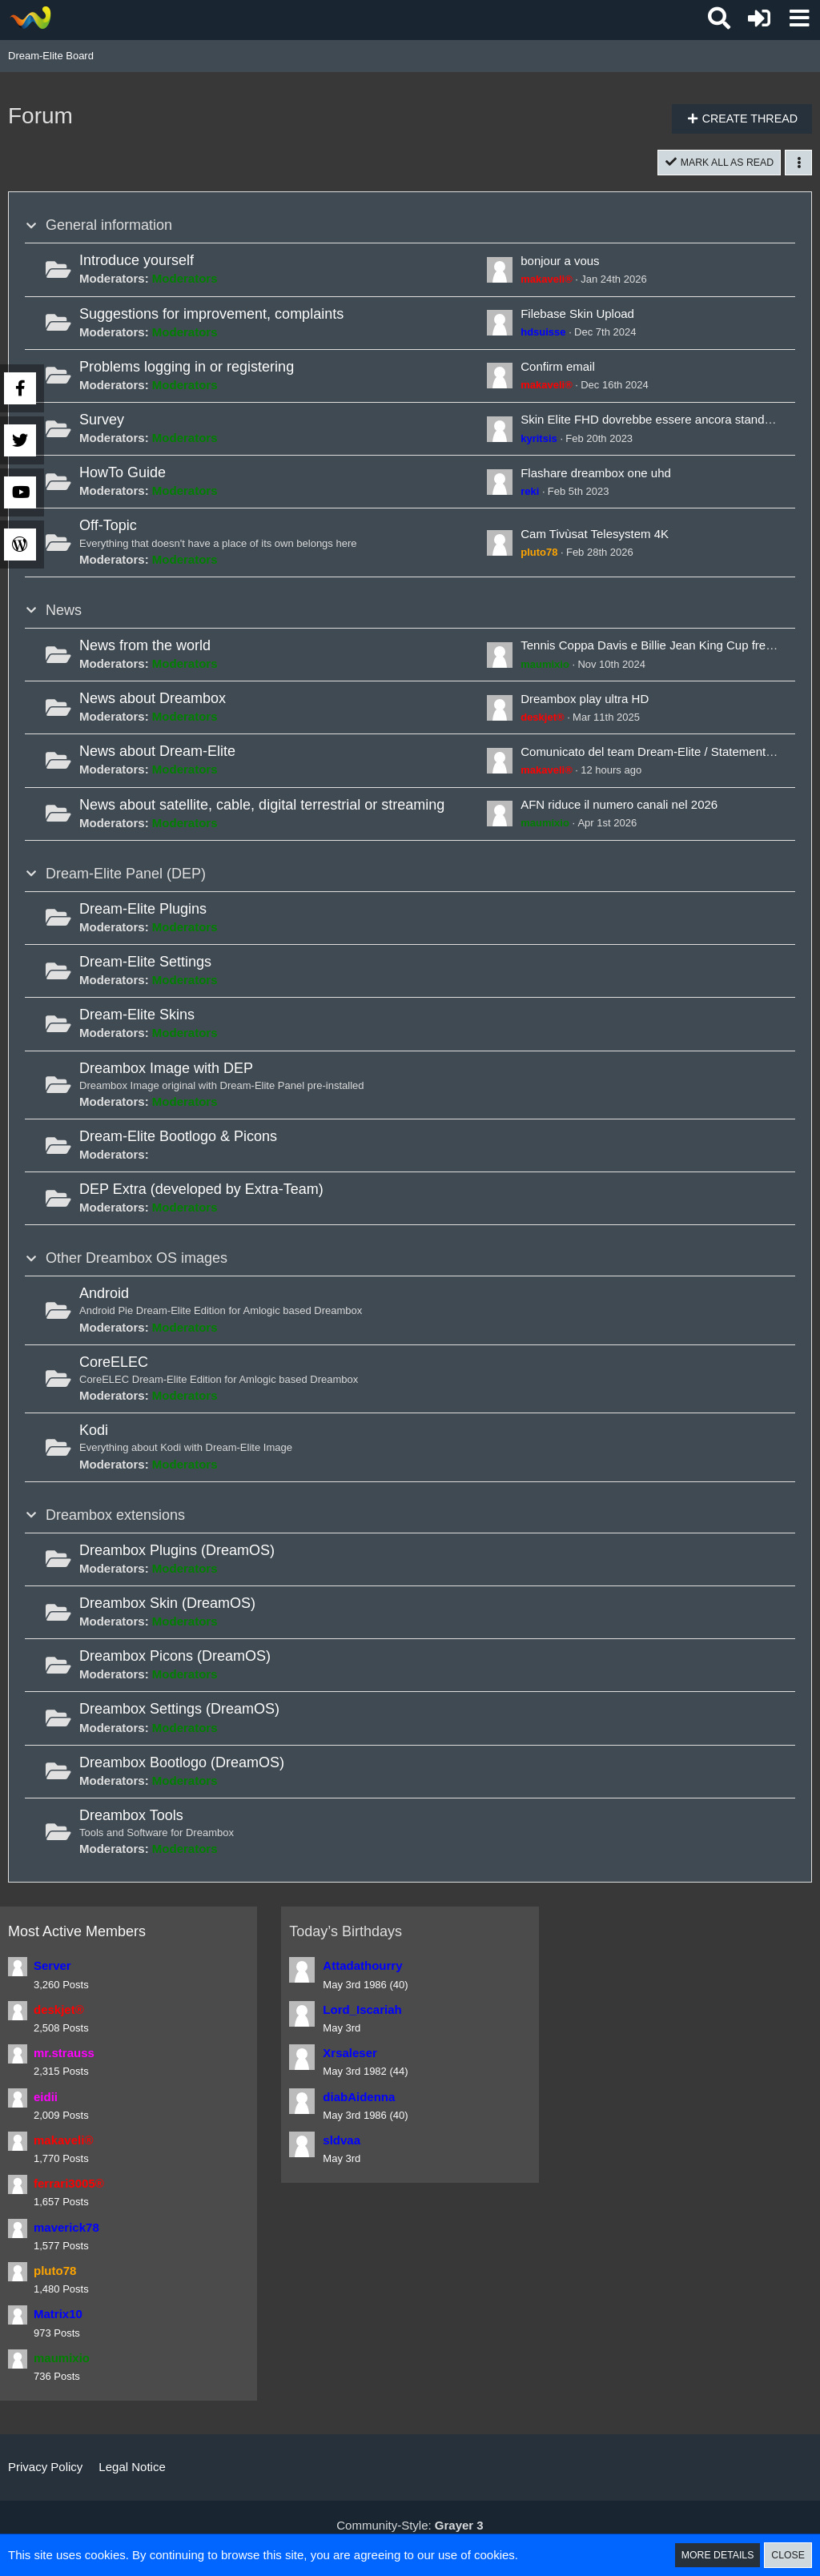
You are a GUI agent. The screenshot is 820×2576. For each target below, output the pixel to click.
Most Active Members (77, 1933)
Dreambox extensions (115, 1517)
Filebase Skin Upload (577, 315)
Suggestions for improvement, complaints (211, 315)
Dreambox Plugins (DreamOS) (177, 1552)
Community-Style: (409, 2525)
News (64, 612)
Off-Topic (108, 528)
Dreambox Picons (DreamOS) (175, 1658)
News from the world (145, 647)
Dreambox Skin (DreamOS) (167, 1605)
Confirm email (558, 368)
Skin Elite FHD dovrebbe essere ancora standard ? (656, 421)
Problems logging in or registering (186, 368)
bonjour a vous (560, 262)
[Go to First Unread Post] (499, 271)
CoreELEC (113, 1364)
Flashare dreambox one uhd (596, 474)
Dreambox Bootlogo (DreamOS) (181, 1764)
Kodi (93, 1432)
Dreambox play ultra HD (585, 700)
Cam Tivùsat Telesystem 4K (595, 535)
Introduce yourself (136, 262)
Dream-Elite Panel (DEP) (126, 875)
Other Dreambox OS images (136, 1260)
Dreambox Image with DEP (166, 1070)
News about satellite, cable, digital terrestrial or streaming (261, 806)
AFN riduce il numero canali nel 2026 (619, 806)
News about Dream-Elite (157, 753)
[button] (799, 18)
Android (104, 1296)
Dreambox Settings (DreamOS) (179, 1711)
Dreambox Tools (131, 1817)
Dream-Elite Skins (137, 1016)
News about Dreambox (152, 700)
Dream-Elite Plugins (143, 910)
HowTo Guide (122, 474)
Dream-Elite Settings (145, 963)
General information (109, 227)
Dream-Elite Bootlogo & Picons (178, 1138)
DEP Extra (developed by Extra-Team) (201, 1191)
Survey (101, 421)
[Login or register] (759, 18)
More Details (713, 2555)
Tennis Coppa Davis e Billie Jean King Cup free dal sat (666, 646)
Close (787, 2555)
